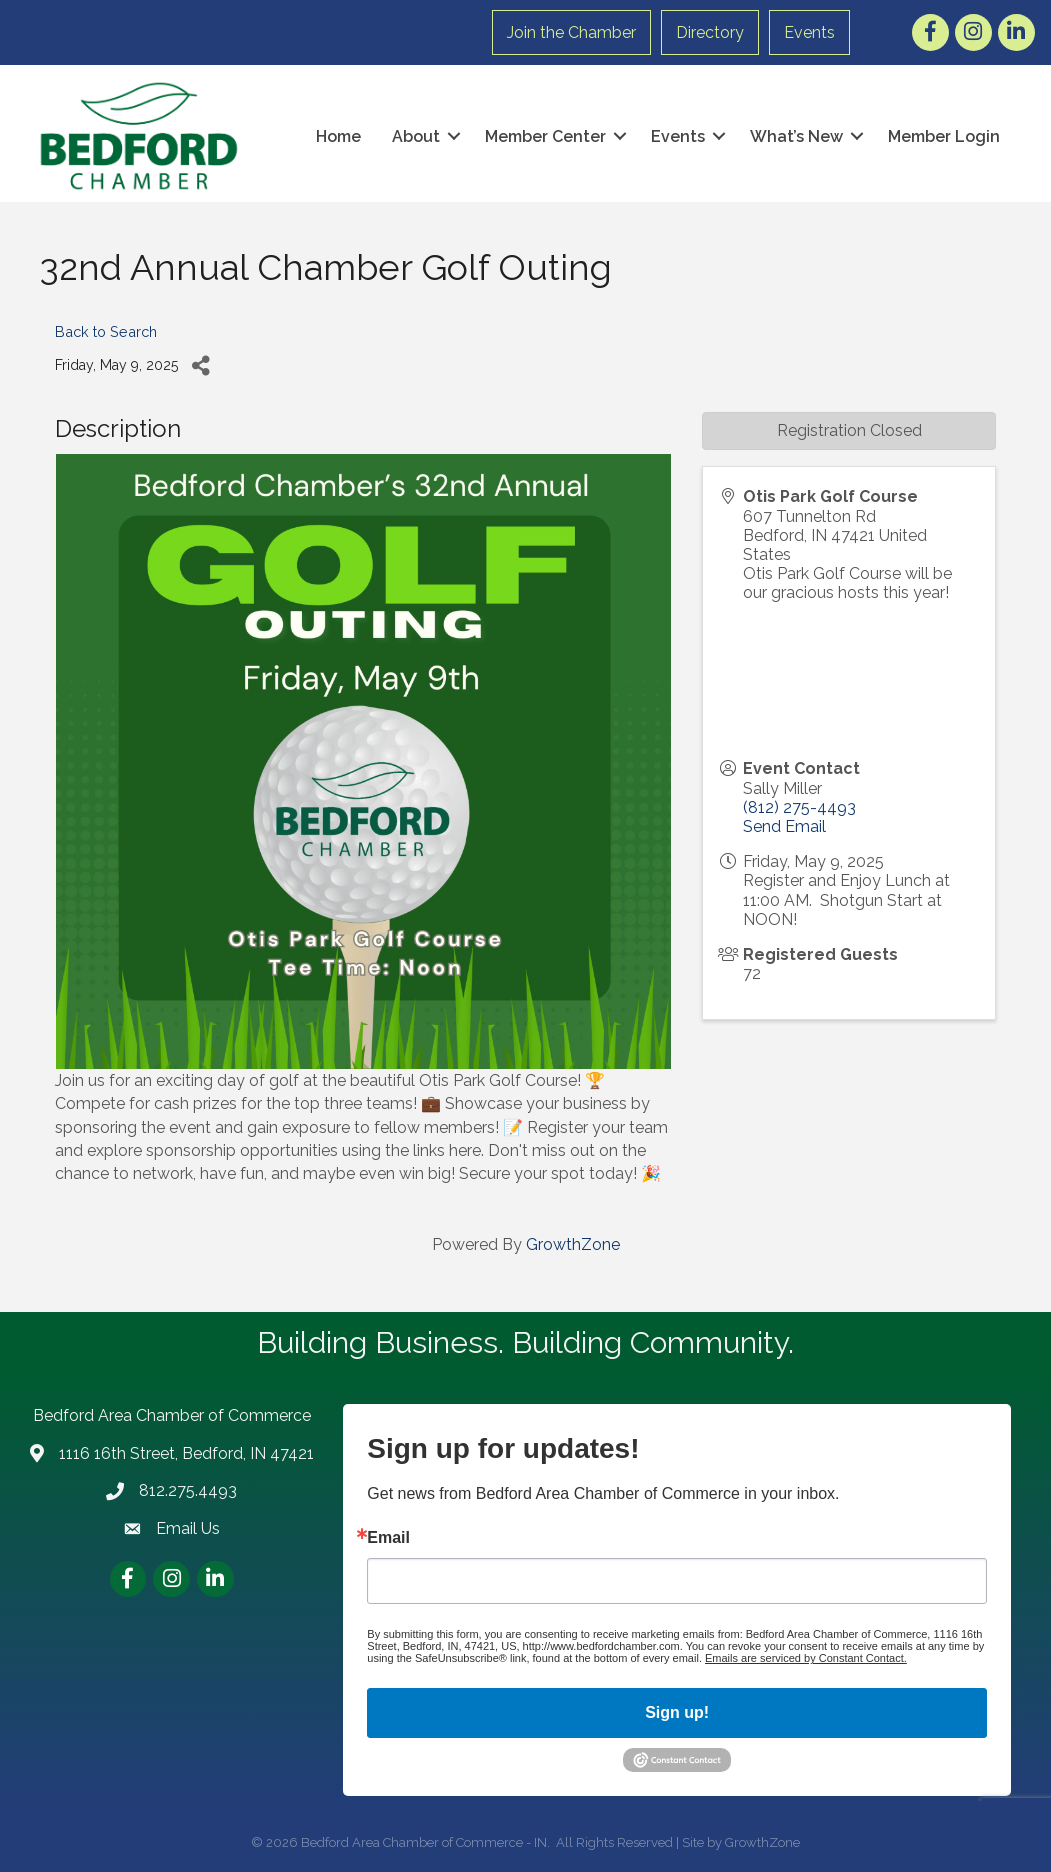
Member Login (940, 135)
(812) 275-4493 (799, 806)
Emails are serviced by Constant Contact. (806, 1657)
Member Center (541, 135)
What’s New (792, 135)
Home (334, 135)
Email (388, 1537)
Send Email (784, 825)
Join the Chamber (573, 32)
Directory (712, 32)
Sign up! (677, 1711)
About (412, 135)
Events (811, 32)
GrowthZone (573, 1243)
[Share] (200, 364)
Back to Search (106, 330)
